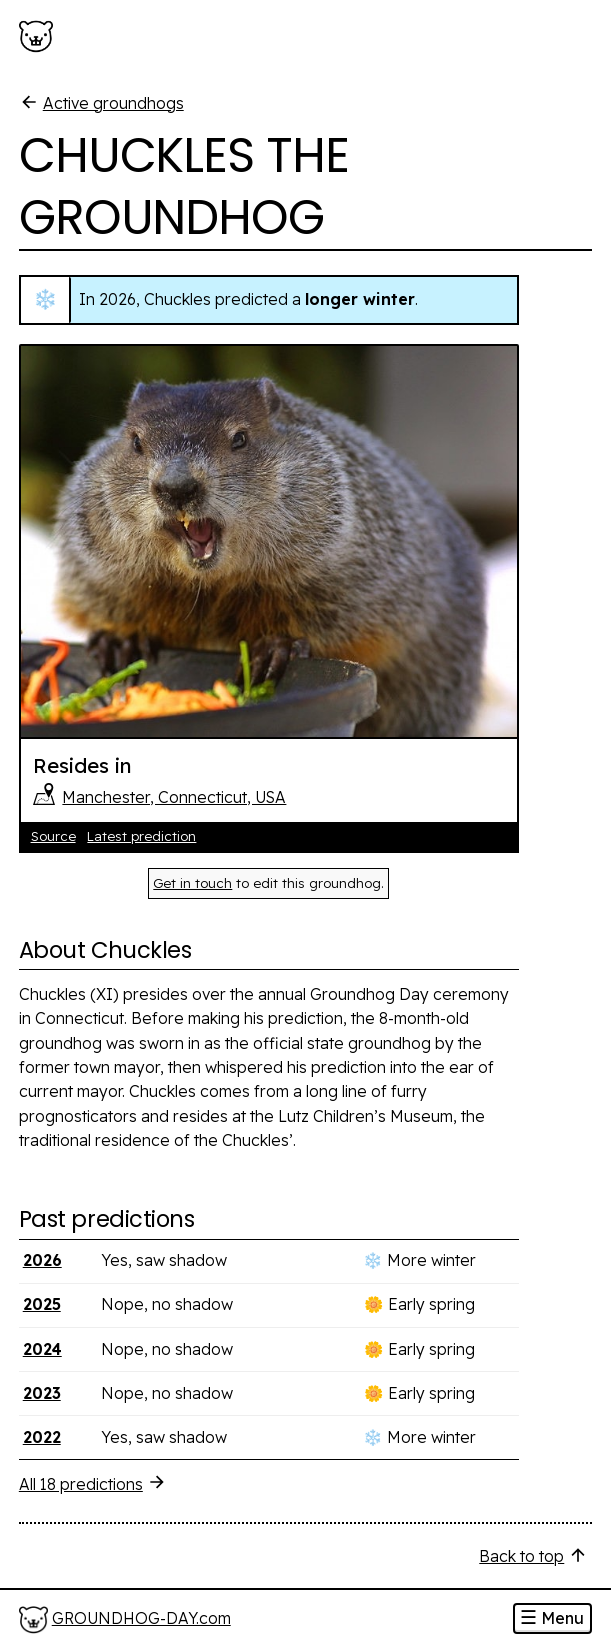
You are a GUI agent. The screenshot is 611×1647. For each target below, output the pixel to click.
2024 (42, 1349)
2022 (42, 1437)
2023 (42, 1393)
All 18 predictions (93, 1482)
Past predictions (106, 1219)
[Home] (125, 1619)
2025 (42, 1304)
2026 (42, 1260)
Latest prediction (141, 836)
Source (53, 836)
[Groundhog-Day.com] (40, 37)
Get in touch (192, 883)
